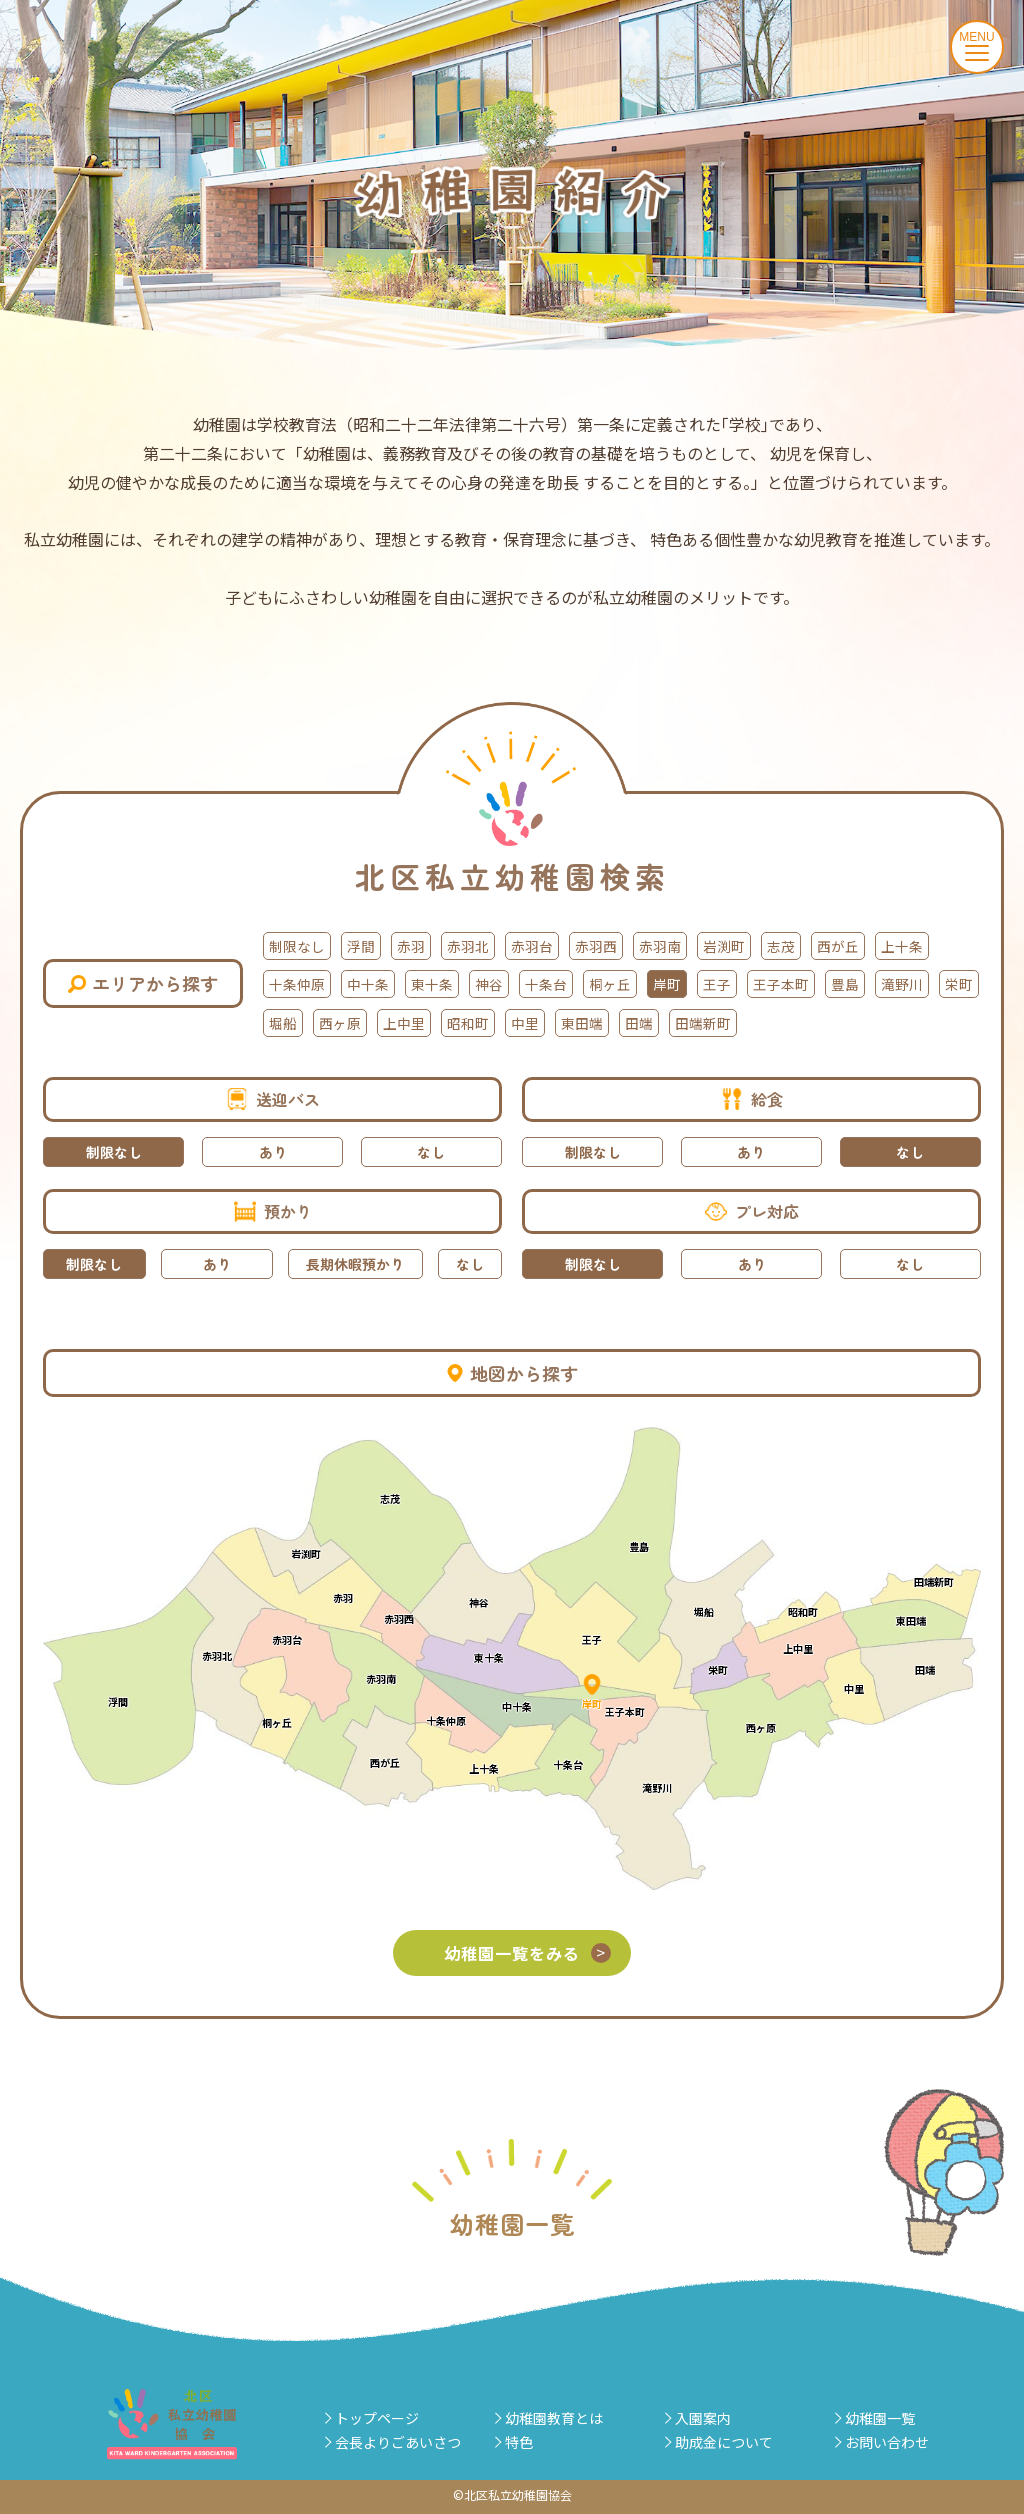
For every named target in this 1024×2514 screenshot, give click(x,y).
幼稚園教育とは (554, 2418)
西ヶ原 (340, 1023)
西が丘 (838, 946)
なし (431, 1152)
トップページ (377, 2418)
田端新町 (703, 1023)
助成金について (724, 2442)
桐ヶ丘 (610, 985)
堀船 (283, 1023)
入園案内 (703, 2418)
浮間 (361, 946)
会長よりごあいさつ (398, 2442)
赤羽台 (532, 946)
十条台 (546, 985)
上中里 (404, 1023)
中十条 (368, 985)
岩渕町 (724, 946)
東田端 (582, 1023)
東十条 (432, 985)
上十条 (902, 946)
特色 (519, 2442)
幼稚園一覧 (880, 2418)
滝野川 (902, 985)
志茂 (781, 946)
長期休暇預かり (355, 1264)
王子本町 (781, 985)
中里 (525, 1023)
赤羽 (411, 946)
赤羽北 (468, 946)
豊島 (845, 985)
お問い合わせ (887, 2442)
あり (273, 1152)
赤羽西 (596, 946)
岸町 (667, 985)
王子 (717, 985)
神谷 (489, 985)
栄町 (959, 985)
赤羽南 (660, 946)
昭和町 (468, 1023)
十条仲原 (297, 985)
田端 (639, 1023)
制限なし (297, 946)
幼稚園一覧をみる (530, 1952)
